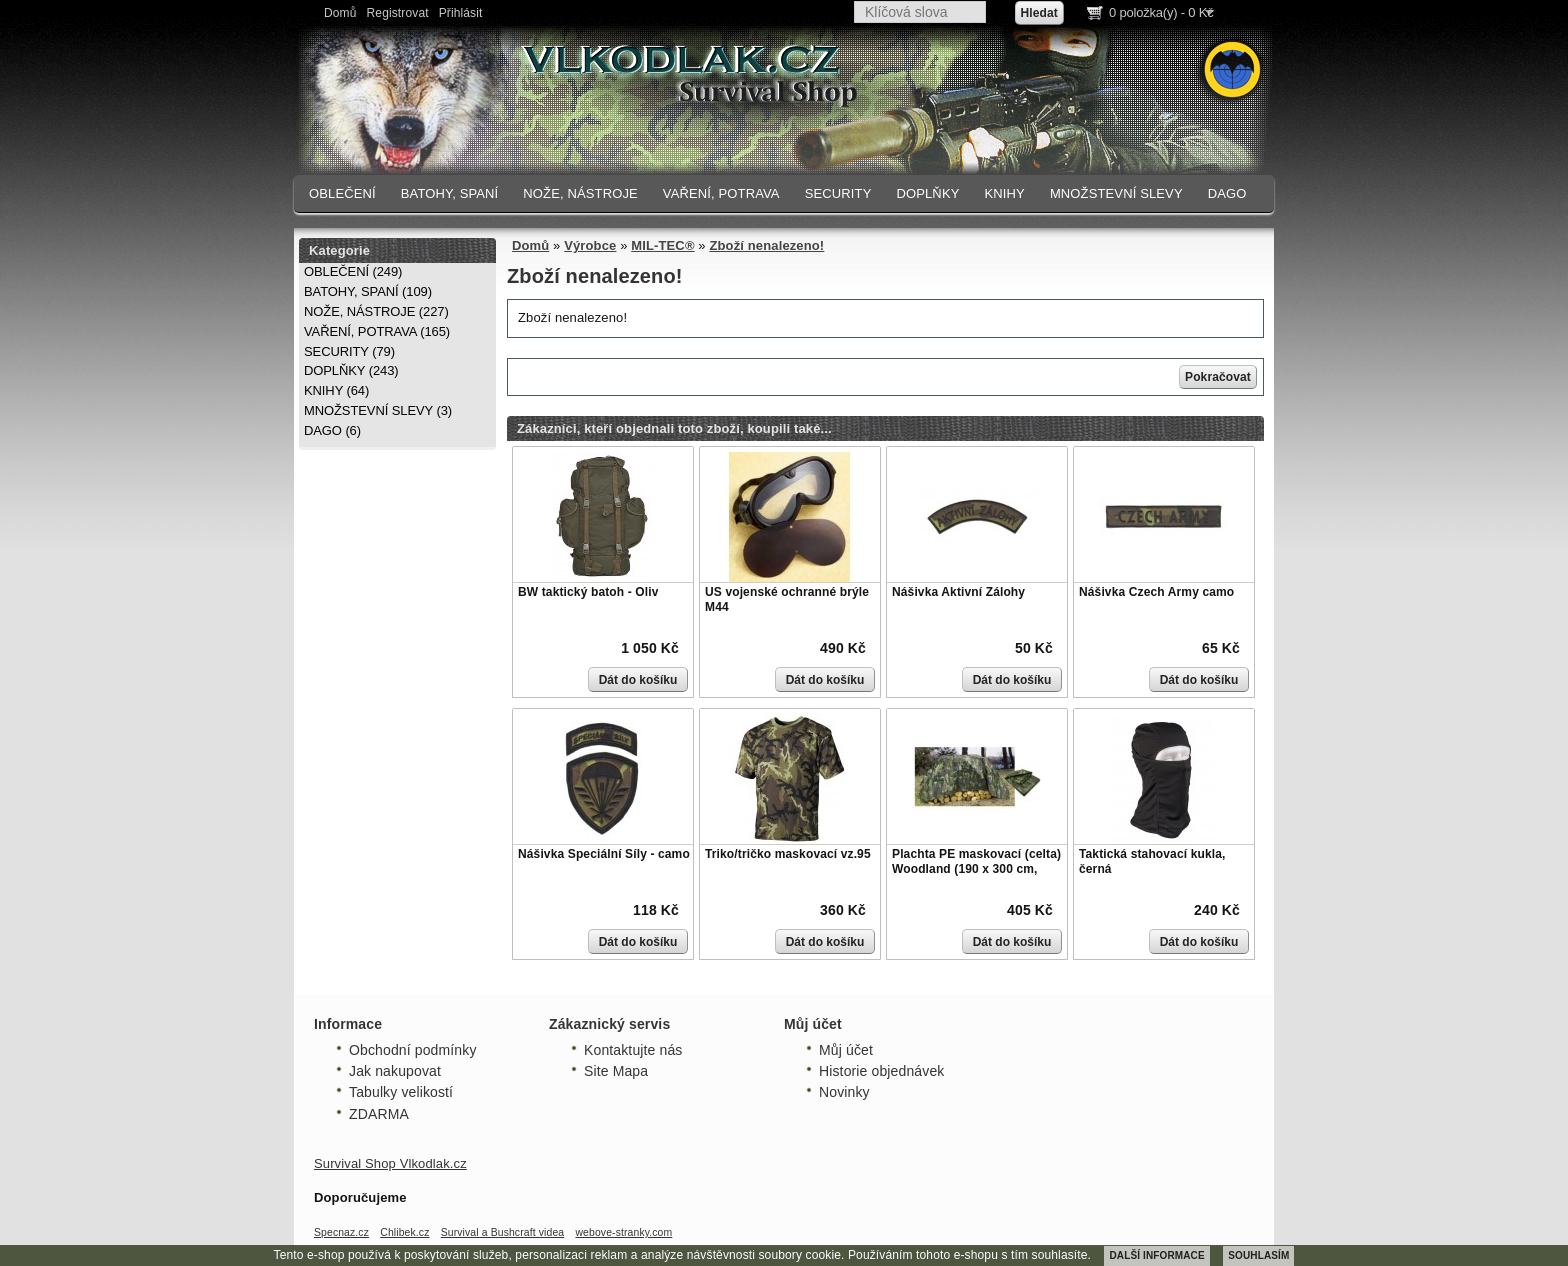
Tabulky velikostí (401, 1092)
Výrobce (590, 245)
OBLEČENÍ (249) (353, 271)
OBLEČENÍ (342, 193)
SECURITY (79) (349, 351)
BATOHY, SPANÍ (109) (368, 291)
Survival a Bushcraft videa (503, 1232)
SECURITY (838, 193)
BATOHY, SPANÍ (450, 193)
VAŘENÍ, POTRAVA (721, 193)
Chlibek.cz (404, 1232)
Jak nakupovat (395, 1071)
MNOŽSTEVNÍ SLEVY (1116, 193)
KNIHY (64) (336, 390)
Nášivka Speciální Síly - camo (604, 854)
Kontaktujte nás (633, 1050)
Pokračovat (1218, 377)
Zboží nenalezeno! (766, 245)
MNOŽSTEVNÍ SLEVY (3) (378, 410)
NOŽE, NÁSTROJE (580, 193)
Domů (340, 13)
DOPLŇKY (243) (351, 370)
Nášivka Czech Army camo (1156, 592)
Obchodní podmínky (413, 1050)
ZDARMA (379, 1114)
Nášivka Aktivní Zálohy (958, 592)
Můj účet (846, 1050)
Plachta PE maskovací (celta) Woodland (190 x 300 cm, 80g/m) (976, 869)
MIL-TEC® (662, 245)
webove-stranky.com (623, 1232)
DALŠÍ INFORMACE (1156, 1255)
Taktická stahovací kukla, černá (1152, 862)
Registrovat (398, 13)
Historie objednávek (881, 1071)
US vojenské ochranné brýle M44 (787, 600)
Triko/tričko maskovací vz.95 (788, 854)
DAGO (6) (332, 430)
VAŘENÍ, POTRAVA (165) (377, 331)
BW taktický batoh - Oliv (588, 592)
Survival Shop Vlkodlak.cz (390, 1163)
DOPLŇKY (927, 193)
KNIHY (1004, 193)
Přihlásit (461, 13)
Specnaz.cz (341, 1232)
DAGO (1227, 193)
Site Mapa (616, 1071)
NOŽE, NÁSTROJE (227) (376, 311)
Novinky (844, 1092)
